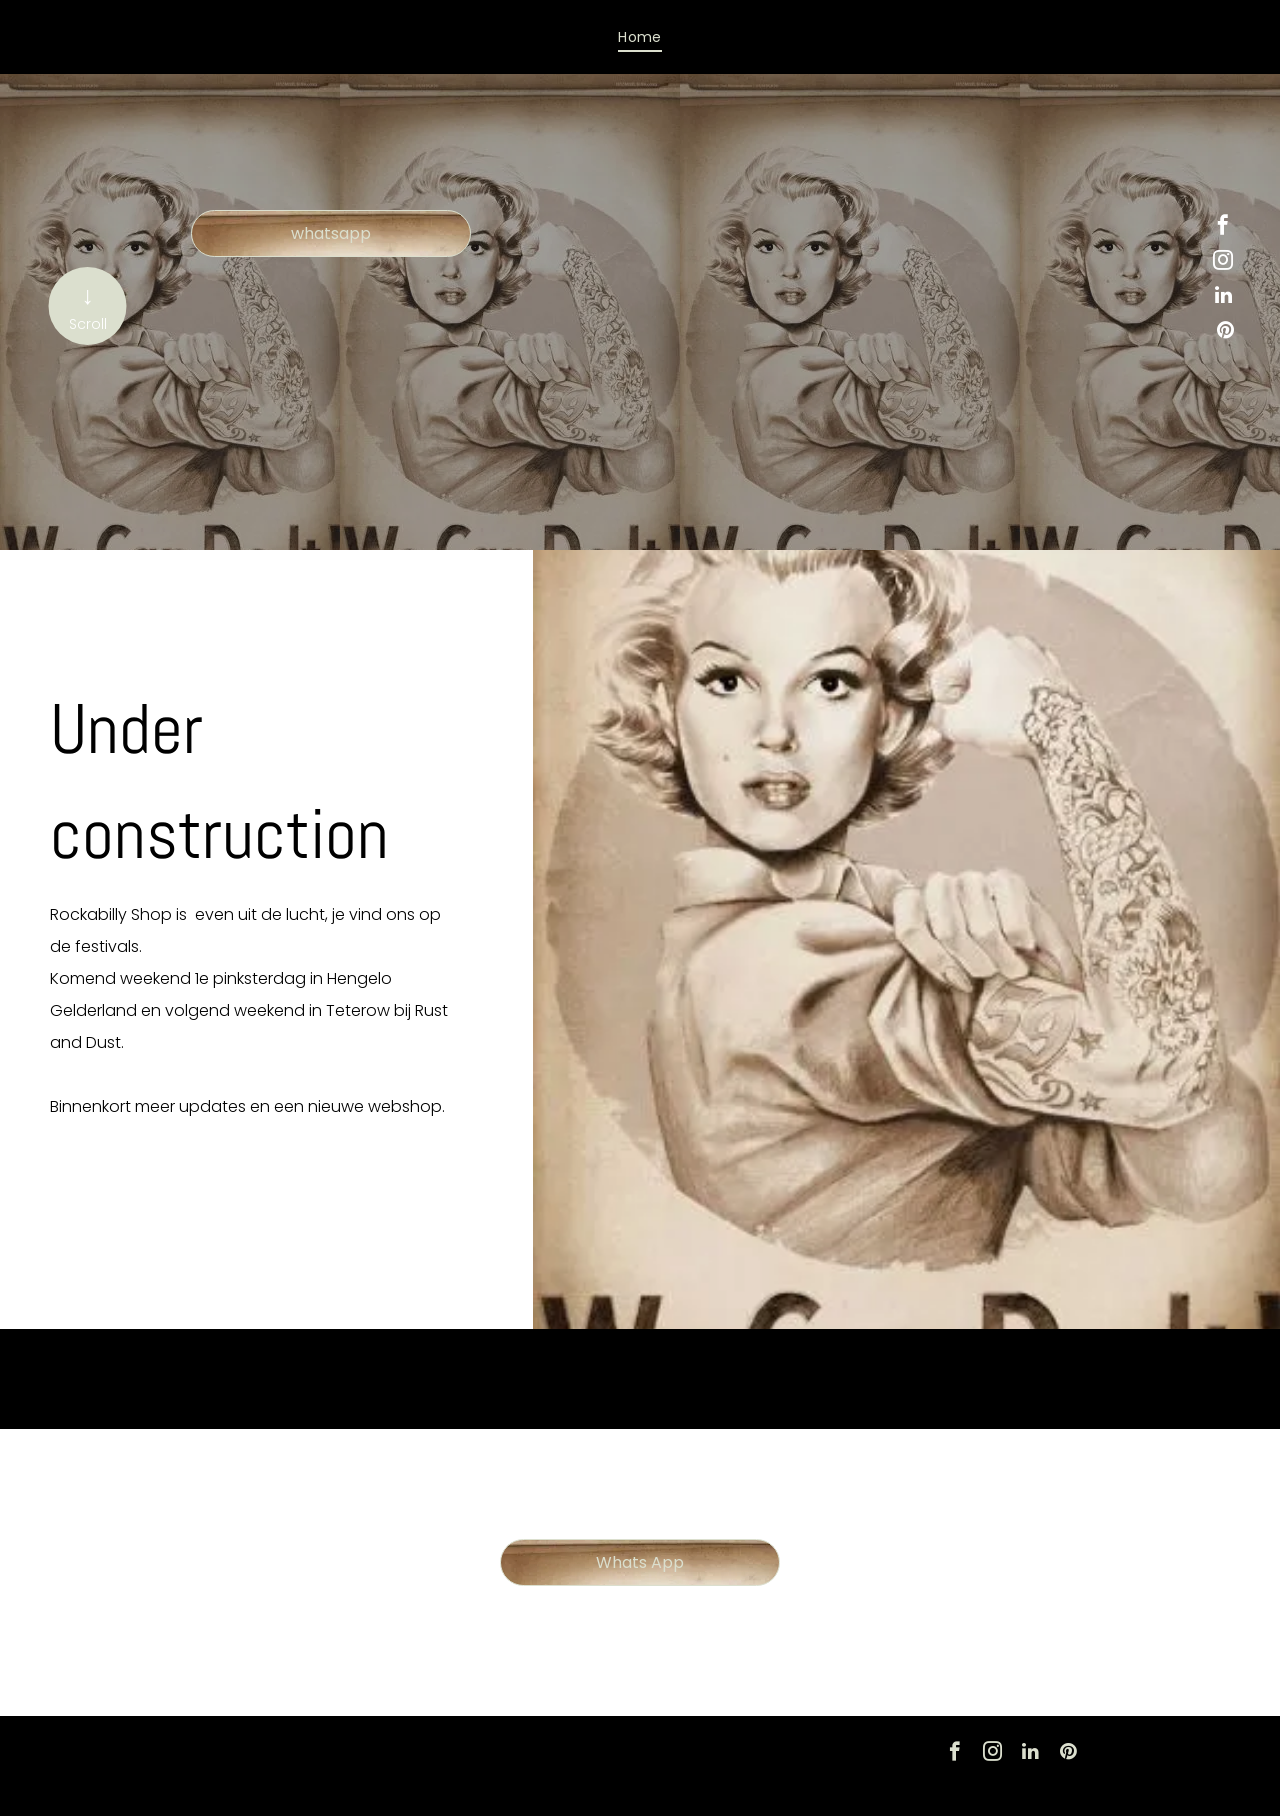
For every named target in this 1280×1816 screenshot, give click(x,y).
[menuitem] (640, 37)
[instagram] (1223, 262)
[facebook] (1223, 227)
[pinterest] (1225, 332)
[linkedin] (1223, 297)
